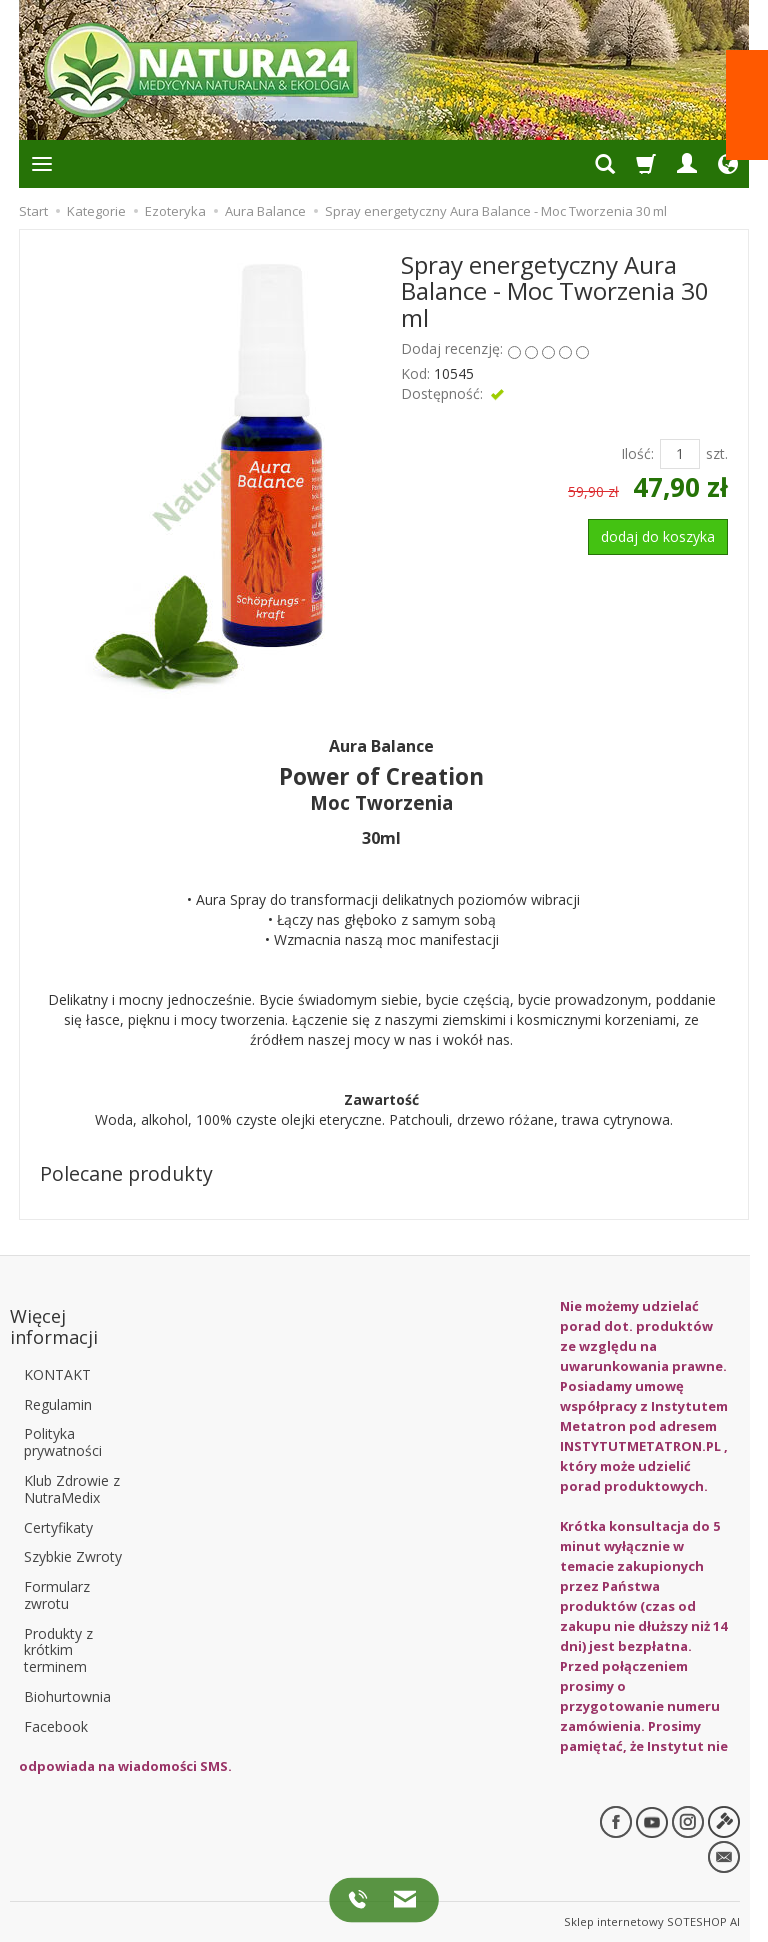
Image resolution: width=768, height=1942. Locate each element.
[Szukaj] (605, 164)
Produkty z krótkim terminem (58, 1649)
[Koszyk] (646, 164)
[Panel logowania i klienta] (687, 164)
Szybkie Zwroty (73, 1556)
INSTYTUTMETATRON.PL (640, 1446)
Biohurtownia (67, 1696)
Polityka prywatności (63, 1442)
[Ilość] (680, 454)
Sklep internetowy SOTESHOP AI (652, 1921)
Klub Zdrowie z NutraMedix (72, 1488)
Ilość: (637, 453)
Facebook (56, 1725)
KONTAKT (57, 1373)
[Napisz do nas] (399, 1898)
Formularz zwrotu (57, 1595)
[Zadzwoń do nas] (361, 1898)
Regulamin (58, 1403)
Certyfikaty (58, 1526)
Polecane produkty (126, 1173)
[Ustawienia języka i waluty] (728, 164)
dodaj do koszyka (658, 536)
